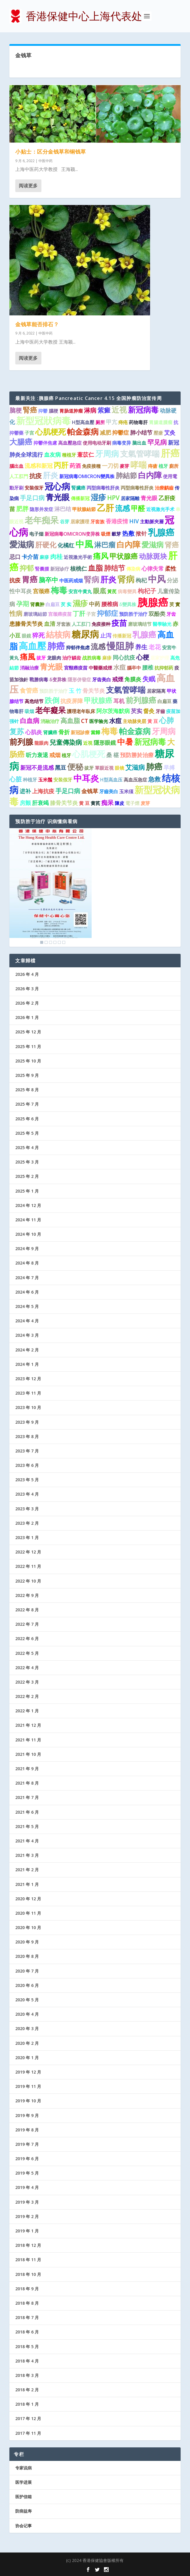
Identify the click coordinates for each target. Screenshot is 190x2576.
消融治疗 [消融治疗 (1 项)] (50, 721)
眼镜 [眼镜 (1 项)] (119, 768)
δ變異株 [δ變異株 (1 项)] (127, 604)
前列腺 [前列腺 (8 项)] (21, 742)
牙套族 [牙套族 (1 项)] (97, 521)
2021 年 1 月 (27, 1884)
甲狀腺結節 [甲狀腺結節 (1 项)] (84, 509)
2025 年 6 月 (27, 1118)
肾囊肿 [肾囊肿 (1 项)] (37, 604)
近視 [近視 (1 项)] (88, 743)
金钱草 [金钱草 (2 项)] (89, 791)
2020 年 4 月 (27, 2014)
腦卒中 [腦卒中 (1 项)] (134, 668)
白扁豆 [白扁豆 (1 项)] (53, 604)
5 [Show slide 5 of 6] (59, 942)
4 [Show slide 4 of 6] (54, 942)
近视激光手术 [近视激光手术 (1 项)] (160, 509)
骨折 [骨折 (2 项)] (64, 732)
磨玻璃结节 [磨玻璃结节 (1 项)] (140, 624)
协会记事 (23, 2525)
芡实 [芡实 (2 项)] (136, 711)
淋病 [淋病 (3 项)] (90, 410)
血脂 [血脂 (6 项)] (95, 568)
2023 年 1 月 (27, 1537)
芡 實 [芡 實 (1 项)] (174, 604)
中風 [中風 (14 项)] (84, 544)
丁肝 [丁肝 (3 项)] (79, 613)
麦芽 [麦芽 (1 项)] (145, 803)
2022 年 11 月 (28, 1566)
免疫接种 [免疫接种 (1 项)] (101, 624)
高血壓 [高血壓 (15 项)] (32, 646)
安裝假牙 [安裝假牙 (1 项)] (34, 488)
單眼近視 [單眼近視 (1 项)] (104, 768)
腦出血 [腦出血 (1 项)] (16, 466)
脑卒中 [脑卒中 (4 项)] (48, 579)
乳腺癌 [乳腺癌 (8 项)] (144, 634)
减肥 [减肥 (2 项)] (105, 432)
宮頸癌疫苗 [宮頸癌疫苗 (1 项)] (76, 668)
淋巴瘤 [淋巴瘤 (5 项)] (104, 544)
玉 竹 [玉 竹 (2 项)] (75, 691)
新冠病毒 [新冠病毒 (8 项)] (150, 742)
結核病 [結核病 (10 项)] (58, 634)
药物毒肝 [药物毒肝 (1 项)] (138, 422)
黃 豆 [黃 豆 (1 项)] (152, 721)
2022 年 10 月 (28, 1581)
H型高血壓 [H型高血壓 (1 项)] (83, 422)
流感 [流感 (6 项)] (122, 508)
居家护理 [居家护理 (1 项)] (159, 658)
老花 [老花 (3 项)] (155, 647)
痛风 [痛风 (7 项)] (100, 556)
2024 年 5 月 (27, 1306)
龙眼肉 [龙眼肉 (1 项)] (54, 658)
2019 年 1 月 (27, 2231)
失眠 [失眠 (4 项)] (148, 678)
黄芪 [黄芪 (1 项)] (95, 803)
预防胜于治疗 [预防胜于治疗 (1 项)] (133, 614)
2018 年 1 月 (27, 2404)
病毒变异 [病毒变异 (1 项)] (121, 443)
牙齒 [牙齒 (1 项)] (160, 711)
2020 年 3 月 (27, 2028)
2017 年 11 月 (28, 2433)
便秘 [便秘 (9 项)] (75, 766)
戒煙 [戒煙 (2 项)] (117, 679)
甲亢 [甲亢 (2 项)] (111, 422)
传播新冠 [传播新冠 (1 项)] (121, 636)
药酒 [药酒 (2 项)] (75, 466)
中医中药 (45, 160)
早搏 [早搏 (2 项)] (169, 767)
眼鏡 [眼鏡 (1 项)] (26, 636)
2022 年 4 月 (27, 1667)
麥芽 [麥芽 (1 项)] (124, 466)
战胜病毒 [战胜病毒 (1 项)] (91, 658)
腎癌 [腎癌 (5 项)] (30, 410)
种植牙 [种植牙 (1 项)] (30, 779)
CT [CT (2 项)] (84, 721)
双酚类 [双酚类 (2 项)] (157, 614)
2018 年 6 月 (27, 2332)
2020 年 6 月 (27, 1985)
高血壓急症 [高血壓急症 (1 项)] (70, 443)
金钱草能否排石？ (37, 323)
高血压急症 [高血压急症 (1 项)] (135, 779)
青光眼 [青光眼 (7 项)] (51, 666)
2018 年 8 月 (27, 2303)
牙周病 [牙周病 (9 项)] (107, 453)
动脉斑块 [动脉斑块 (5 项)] (153, 556)
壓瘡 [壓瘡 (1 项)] (158, 433)
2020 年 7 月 (27, 1971)
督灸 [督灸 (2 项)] (148, 711)
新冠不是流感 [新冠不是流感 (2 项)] (37, 767)
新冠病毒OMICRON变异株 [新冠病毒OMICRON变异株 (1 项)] (72, 534)
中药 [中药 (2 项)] (94, 604)
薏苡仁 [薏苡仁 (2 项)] (85, 454)
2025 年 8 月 (27, 1089)
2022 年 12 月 (28, 1552)
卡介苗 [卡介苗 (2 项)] (30, 557)
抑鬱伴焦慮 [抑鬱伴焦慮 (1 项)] (45, 443)
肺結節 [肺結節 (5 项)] (126, 475)
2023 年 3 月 (27, 1508)
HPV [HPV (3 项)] (113, 498)
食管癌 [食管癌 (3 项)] (29, 690)
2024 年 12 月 (28, 1205)
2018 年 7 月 (27, 2317)
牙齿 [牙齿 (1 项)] (171, 614)
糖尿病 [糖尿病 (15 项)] (85, 634)
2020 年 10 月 (28, 1927)
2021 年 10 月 (28, 1754)
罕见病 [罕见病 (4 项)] (157, 442)
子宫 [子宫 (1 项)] (29, 433)
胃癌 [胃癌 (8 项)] (30, 579)
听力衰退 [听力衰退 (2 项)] (37, 755)
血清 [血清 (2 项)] (49, 624)
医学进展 (23, 2482)
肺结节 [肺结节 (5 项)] (114, 568)
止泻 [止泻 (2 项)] (105, 635)
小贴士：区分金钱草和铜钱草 (50, 151)
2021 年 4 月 (27, 1841)
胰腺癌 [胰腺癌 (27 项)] (152, 602)
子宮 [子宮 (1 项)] (91, 614)
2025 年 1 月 (27, 1191)
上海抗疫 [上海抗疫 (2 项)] (43, 791)
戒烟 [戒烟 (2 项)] (54, 755)
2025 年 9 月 (27, 1075)
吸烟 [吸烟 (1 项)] (29, 711)
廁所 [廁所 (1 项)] (174, 466)
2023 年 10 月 (28, 1407)
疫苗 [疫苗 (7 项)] (119, 623)
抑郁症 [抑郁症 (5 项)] (107, 613)
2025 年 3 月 (27, 1162)
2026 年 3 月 (27, 988)
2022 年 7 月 (27, 1624)
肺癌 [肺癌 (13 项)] (56, 646)
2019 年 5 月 (27, 2173)
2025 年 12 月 (28, 1032)
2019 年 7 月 (27, 2144)
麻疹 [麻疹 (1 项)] (44, 557)
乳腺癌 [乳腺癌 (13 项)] (161, 532)
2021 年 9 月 (27, 1768)
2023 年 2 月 (27, 1523)
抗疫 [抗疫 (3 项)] (35, 476)
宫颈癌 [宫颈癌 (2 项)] (41, 591)
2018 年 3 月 (27, 2375)
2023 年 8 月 (27, 1436)
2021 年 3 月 (27, 1855)
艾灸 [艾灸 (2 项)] (169, 432)
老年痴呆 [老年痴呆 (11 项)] (42, 520)
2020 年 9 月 (27, 1942)
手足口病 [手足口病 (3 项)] (32, 498)
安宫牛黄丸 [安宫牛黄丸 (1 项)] (80, 591)
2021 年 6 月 (27, 1812)
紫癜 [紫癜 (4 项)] (103, 410)
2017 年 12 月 (28, 2418)
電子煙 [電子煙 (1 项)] (132, 803)
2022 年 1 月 (27, 1711)
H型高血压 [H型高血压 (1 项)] (111, 779)
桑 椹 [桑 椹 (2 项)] (112, 755)
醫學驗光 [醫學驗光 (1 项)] (162, 624)
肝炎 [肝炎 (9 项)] (108, 579)
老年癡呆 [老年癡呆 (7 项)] (50, 710)
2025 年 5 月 (27, 1133)
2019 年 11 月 (28, 2086)
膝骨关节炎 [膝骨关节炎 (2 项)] (64, 803)
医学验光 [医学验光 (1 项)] (98, 721)
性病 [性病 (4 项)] (15, 613)
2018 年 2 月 (27, 2389)
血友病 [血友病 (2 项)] (52, 454)
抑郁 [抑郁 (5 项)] (27, 568)
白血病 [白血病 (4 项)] (29, 720)
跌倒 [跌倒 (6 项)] (52, 700)
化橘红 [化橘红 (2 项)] (66, 545)
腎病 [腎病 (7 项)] (91, 579)
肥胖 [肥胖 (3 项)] (22, 509)
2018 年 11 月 (28, 2259)
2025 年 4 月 (27, 1147)
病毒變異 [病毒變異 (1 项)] (127, 591)
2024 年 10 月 (28, 1234)
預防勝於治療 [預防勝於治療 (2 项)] (137, 755)
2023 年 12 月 (28, 1378)
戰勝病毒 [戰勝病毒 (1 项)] (38, 679)
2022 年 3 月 (27, 1682)
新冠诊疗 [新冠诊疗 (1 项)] (59, 569)
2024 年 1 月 (27, 1364)
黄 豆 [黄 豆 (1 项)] (84, 803)
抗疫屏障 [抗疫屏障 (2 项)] (71, 701)
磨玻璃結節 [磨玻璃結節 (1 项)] (35, 614)
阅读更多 (28, 185)
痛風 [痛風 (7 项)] (27, 656)
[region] (50, 887)
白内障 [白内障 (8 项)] (150, 475)
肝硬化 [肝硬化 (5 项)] (45, 544)
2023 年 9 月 (27, 1422)
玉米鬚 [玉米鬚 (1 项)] (45, 779)
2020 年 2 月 (27, 2043)
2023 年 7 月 (27, 1451)
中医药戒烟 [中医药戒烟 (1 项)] (71, 580)
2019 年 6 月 (27, 2158)
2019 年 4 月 (27, 2187)
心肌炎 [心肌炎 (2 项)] (33, 732)
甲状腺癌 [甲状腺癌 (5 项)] (124, 556)
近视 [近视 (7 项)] (119, 409)
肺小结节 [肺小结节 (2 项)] (141, 432)
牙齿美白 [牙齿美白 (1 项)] (101, 679)
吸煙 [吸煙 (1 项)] (105, 534)
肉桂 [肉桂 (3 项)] (56, 556)
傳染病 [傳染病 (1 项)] (133, 569)
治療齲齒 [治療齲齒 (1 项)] (164, 488)
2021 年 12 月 (28, 1725)
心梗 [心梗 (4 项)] (142, 657)
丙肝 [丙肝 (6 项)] (61, 465)
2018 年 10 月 (28, 2274)
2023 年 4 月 (27, 1494)
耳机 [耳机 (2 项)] (119, 701)
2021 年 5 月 (27, 1826)
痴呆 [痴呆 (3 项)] (107, 802)
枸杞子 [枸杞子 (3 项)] (147, 591)
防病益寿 (23, 2511)
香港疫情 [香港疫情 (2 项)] (117, 521)
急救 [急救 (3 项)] (154, 779)
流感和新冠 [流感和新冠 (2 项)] (39, 466)
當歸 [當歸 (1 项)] (95, 732)
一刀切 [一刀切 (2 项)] (110, 466)
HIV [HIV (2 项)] (134, 521)
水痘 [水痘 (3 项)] (119, 667)
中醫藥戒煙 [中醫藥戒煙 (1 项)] (100, 668)
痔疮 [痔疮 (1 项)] (123, 422)
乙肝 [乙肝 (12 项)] (105, 508)
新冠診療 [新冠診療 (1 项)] (80, 732)
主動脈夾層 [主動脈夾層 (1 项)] (152, 521)
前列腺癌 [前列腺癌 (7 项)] (141, 700)
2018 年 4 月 (27, 2361)
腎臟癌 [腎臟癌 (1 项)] (78, 488)
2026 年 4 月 (27, 974)
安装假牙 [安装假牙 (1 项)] (62, 779)
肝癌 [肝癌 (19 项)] (170, 453)
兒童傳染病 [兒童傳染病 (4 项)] (66, 742)
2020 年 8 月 (27, 1956)
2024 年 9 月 (27, 1248)
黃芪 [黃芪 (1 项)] (112, 591)
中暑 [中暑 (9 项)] (125, 741)
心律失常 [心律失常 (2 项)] (153, 568)
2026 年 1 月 (27, 1017)
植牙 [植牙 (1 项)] (163, 466)
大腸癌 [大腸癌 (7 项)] (20, 441)
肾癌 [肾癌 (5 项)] (172, 544)
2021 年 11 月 (28, 1740)
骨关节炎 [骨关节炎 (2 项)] (94, 691)
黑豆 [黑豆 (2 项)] (60, 767)
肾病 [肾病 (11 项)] (125, 579)
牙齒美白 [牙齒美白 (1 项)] (108, 791)
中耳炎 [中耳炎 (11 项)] (86, 778)
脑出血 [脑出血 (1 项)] (139, 443)
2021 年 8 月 (27, 1783)
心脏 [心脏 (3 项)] (15, 779)
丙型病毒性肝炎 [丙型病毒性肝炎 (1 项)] (103, 488)
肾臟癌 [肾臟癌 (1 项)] (50, 732)
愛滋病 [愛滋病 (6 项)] (153, 544)
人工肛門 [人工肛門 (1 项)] (18, 476)
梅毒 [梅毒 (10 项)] (59, 590)
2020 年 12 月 (28, 1898)
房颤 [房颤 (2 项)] (25, 803)
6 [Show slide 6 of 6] (63, 942)
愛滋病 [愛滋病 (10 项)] (21, 544)
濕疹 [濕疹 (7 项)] (80, 603)
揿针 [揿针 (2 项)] (141, 533)
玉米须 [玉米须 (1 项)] (126, 791)
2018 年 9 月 (27, 2288)
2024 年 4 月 (27, 1321)
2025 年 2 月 (27, 1176)
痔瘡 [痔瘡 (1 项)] (152, 466)
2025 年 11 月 (28, 1046)
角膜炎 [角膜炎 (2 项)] (133, 679)
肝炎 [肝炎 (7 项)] (50, 475)
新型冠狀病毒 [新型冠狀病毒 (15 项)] (43, 420)
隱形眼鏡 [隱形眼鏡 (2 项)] (105, 742)
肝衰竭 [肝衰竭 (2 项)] (40, 803)
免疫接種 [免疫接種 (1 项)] (91, 466)
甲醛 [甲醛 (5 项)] (138, 508)
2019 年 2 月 (27, 2216)
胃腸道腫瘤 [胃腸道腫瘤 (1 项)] (160, 422)
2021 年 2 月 (27, 1869)
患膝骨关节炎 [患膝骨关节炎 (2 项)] (26, 624)
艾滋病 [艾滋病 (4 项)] (135, 767)
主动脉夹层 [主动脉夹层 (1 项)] (134, 721)
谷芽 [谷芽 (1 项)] (64, 521)
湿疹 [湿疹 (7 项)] (98, 497)
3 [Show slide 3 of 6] (50, 942)
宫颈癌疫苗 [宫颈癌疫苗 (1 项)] (60, 614)
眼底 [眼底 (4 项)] (99, 590)
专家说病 (23, 2468)
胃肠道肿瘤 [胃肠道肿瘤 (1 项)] (71, 411)
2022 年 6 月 (27, 1638)
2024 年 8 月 (27, 1263)
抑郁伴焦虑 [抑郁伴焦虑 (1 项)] (78, 647)
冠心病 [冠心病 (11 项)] (57, 486)
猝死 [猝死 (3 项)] (38, 635)
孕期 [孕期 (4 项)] (22, 603)
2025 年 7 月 (27, 1104)
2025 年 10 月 (28, 1061)
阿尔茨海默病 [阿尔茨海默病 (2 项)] (113, 711)
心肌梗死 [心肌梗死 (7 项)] (50, 431)
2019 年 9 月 (27, 2115)
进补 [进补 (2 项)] (25, 791)
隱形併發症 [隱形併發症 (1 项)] (79, 679)
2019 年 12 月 (28, 2072)
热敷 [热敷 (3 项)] (128, 533)
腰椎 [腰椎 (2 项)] (147, 667)
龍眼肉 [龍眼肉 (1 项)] (41, 743)
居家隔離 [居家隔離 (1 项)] (130, 498)
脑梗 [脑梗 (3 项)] (15, 410)
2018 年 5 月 (27, 2346)
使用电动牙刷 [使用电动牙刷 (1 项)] (97, 443)
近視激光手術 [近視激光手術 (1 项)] (78, 557)
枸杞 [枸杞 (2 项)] (141, 580)
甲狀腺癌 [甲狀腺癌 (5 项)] (98, 700)
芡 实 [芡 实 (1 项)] (66, 604)
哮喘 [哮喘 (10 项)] (138, 464)
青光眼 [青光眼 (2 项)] (149, 498)
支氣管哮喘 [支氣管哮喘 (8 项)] (140, 453)
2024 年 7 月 (27, 1277)
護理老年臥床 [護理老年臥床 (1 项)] (81, 711)
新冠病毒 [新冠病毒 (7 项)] (143, 409)
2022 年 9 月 (27, 1595)
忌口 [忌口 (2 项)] (15, 557)
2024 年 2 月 (27, 1350)
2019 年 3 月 (27, 2202)
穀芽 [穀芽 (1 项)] (116, 534)
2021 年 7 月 (27, 1797)
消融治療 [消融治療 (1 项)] (29, 668)
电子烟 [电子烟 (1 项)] (36, 534)
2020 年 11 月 (28, 1913)
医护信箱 (23, 2496)
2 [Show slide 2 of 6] (46, 942)
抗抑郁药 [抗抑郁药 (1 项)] (163, 668)
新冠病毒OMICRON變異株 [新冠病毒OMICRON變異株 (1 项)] (87, 476)
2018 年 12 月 (28, 2245)
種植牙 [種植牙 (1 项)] (69, 455)
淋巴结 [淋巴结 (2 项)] (62, 509)
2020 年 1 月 (27, 2057)
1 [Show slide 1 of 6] (41, 942)
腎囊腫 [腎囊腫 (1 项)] (42, 569)
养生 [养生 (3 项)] (141, 647)
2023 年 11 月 (28, 1393)
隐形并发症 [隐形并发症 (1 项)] (41, 509)
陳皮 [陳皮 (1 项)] (119, 803)
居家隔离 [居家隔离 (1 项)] (156, 691)
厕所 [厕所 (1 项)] (100, 422)
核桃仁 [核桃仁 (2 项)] (78, 568)
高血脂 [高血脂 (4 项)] (70, 720)
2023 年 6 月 (27, 1465)
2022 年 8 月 (27, 1609)
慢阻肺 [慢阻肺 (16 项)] (120, 646)
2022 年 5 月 (27, 1653)
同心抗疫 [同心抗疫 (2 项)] (124, 657)
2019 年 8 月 (27, 2130)
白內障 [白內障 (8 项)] (128, 544)
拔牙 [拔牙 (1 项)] (41, 658)
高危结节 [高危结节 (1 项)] (34, 701)
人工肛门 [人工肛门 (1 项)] (81, 624)
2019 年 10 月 (28, 2100)
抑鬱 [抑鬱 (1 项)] (43, 411)
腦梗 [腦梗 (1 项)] (53, 411)
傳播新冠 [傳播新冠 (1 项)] (80, 498)
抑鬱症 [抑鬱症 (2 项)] (120, 432)
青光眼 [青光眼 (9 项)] (58, 497)
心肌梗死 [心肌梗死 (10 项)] (88, 753)
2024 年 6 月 (27, 1292)
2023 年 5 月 (27, 1479)
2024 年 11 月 (28, 1220)
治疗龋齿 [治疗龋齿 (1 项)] (71, 658)
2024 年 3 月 (27, 1335)
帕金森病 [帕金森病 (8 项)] (83, 431)
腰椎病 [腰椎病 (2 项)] (109, 604)
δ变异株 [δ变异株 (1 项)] (57, 679)
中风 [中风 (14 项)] (157, 579)
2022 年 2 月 (27, 1696)
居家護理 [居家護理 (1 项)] (79, 521)
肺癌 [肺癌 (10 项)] (154, 766)
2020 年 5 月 (27, 1999)
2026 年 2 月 (27, 1003)
